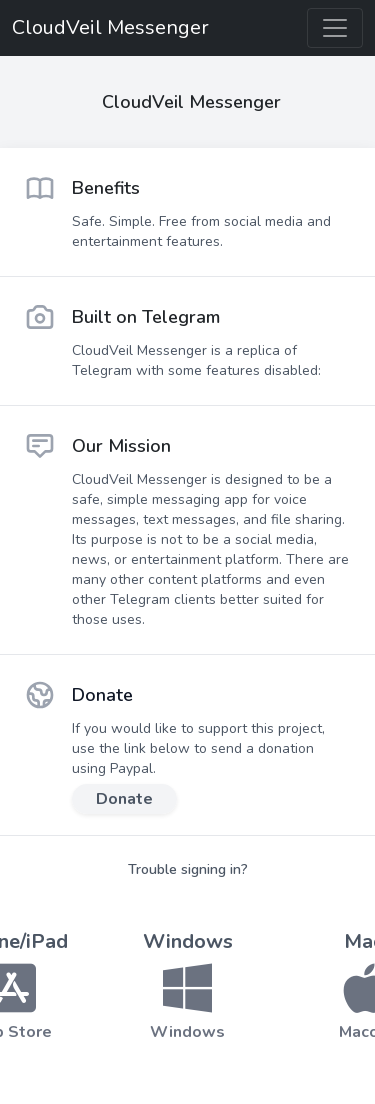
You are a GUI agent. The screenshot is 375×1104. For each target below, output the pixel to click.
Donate (124, 799)
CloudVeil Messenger (110, 27)
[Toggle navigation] (335, 28)
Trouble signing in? (188, 869)
